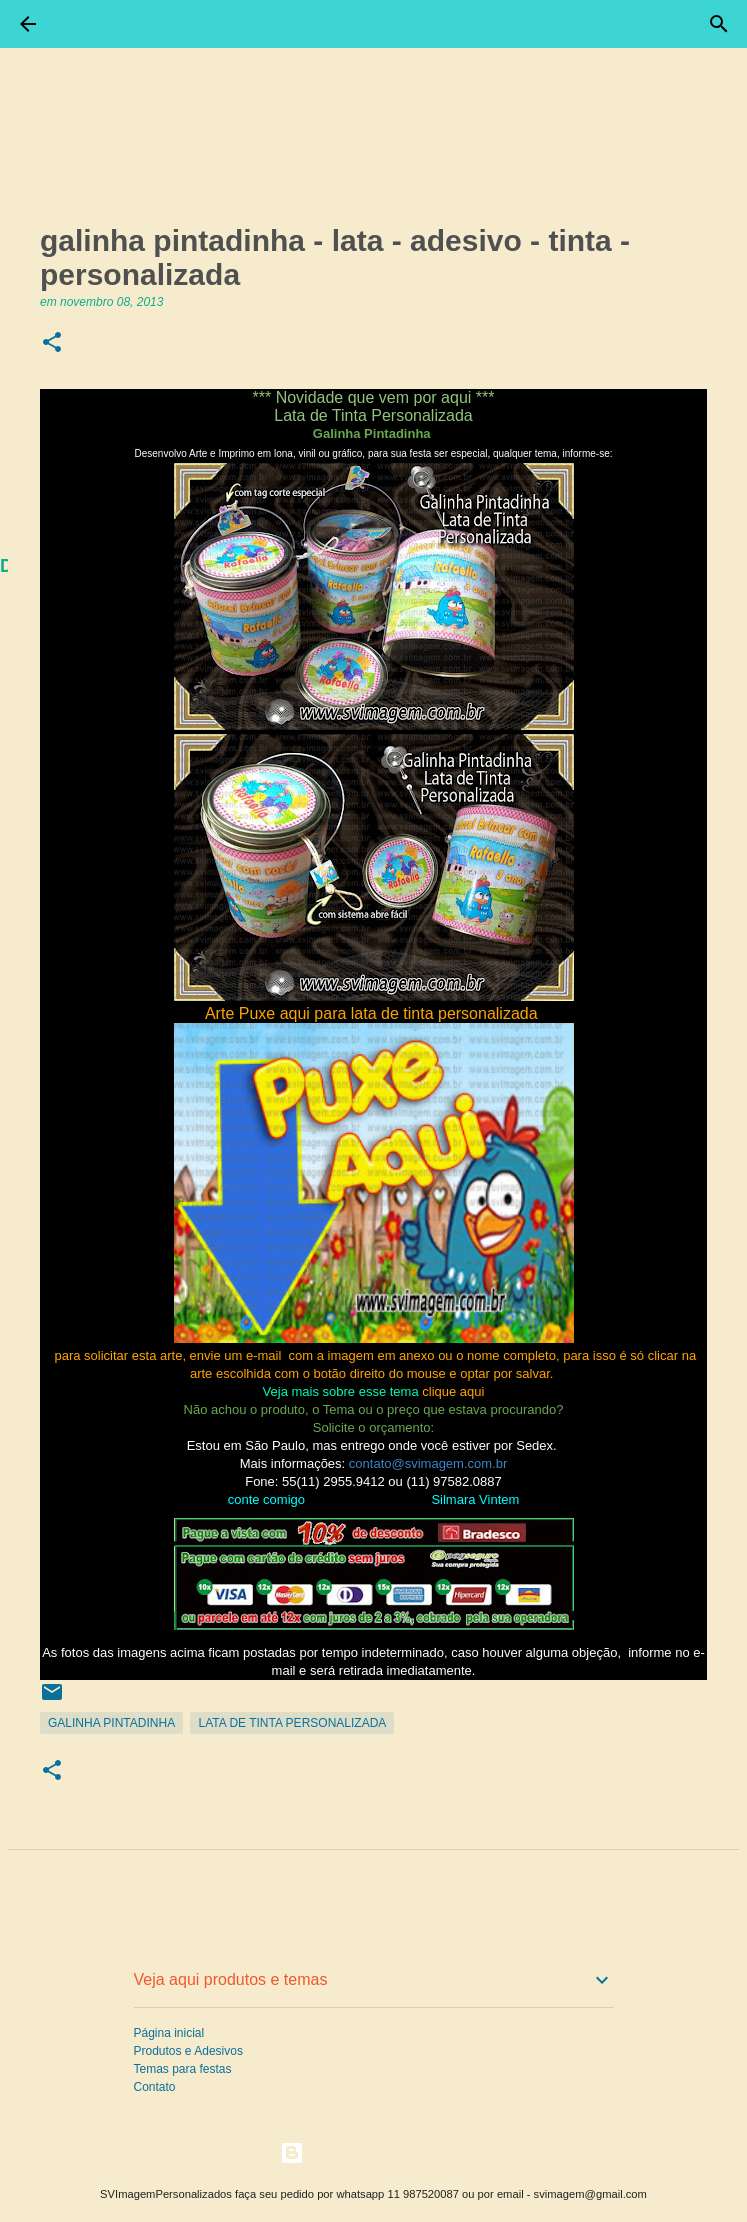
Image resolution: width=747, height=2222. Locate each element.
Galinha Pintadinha (111, 1723)
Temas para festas (183, 2069)
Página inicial (169, 2033)
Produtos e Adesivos (188, 2051)
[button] (52, 343)
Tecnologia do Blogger (373, 2152)
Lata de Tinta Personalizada (292, 1723)
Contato (155, 2087)
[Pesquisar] (719, 24)
